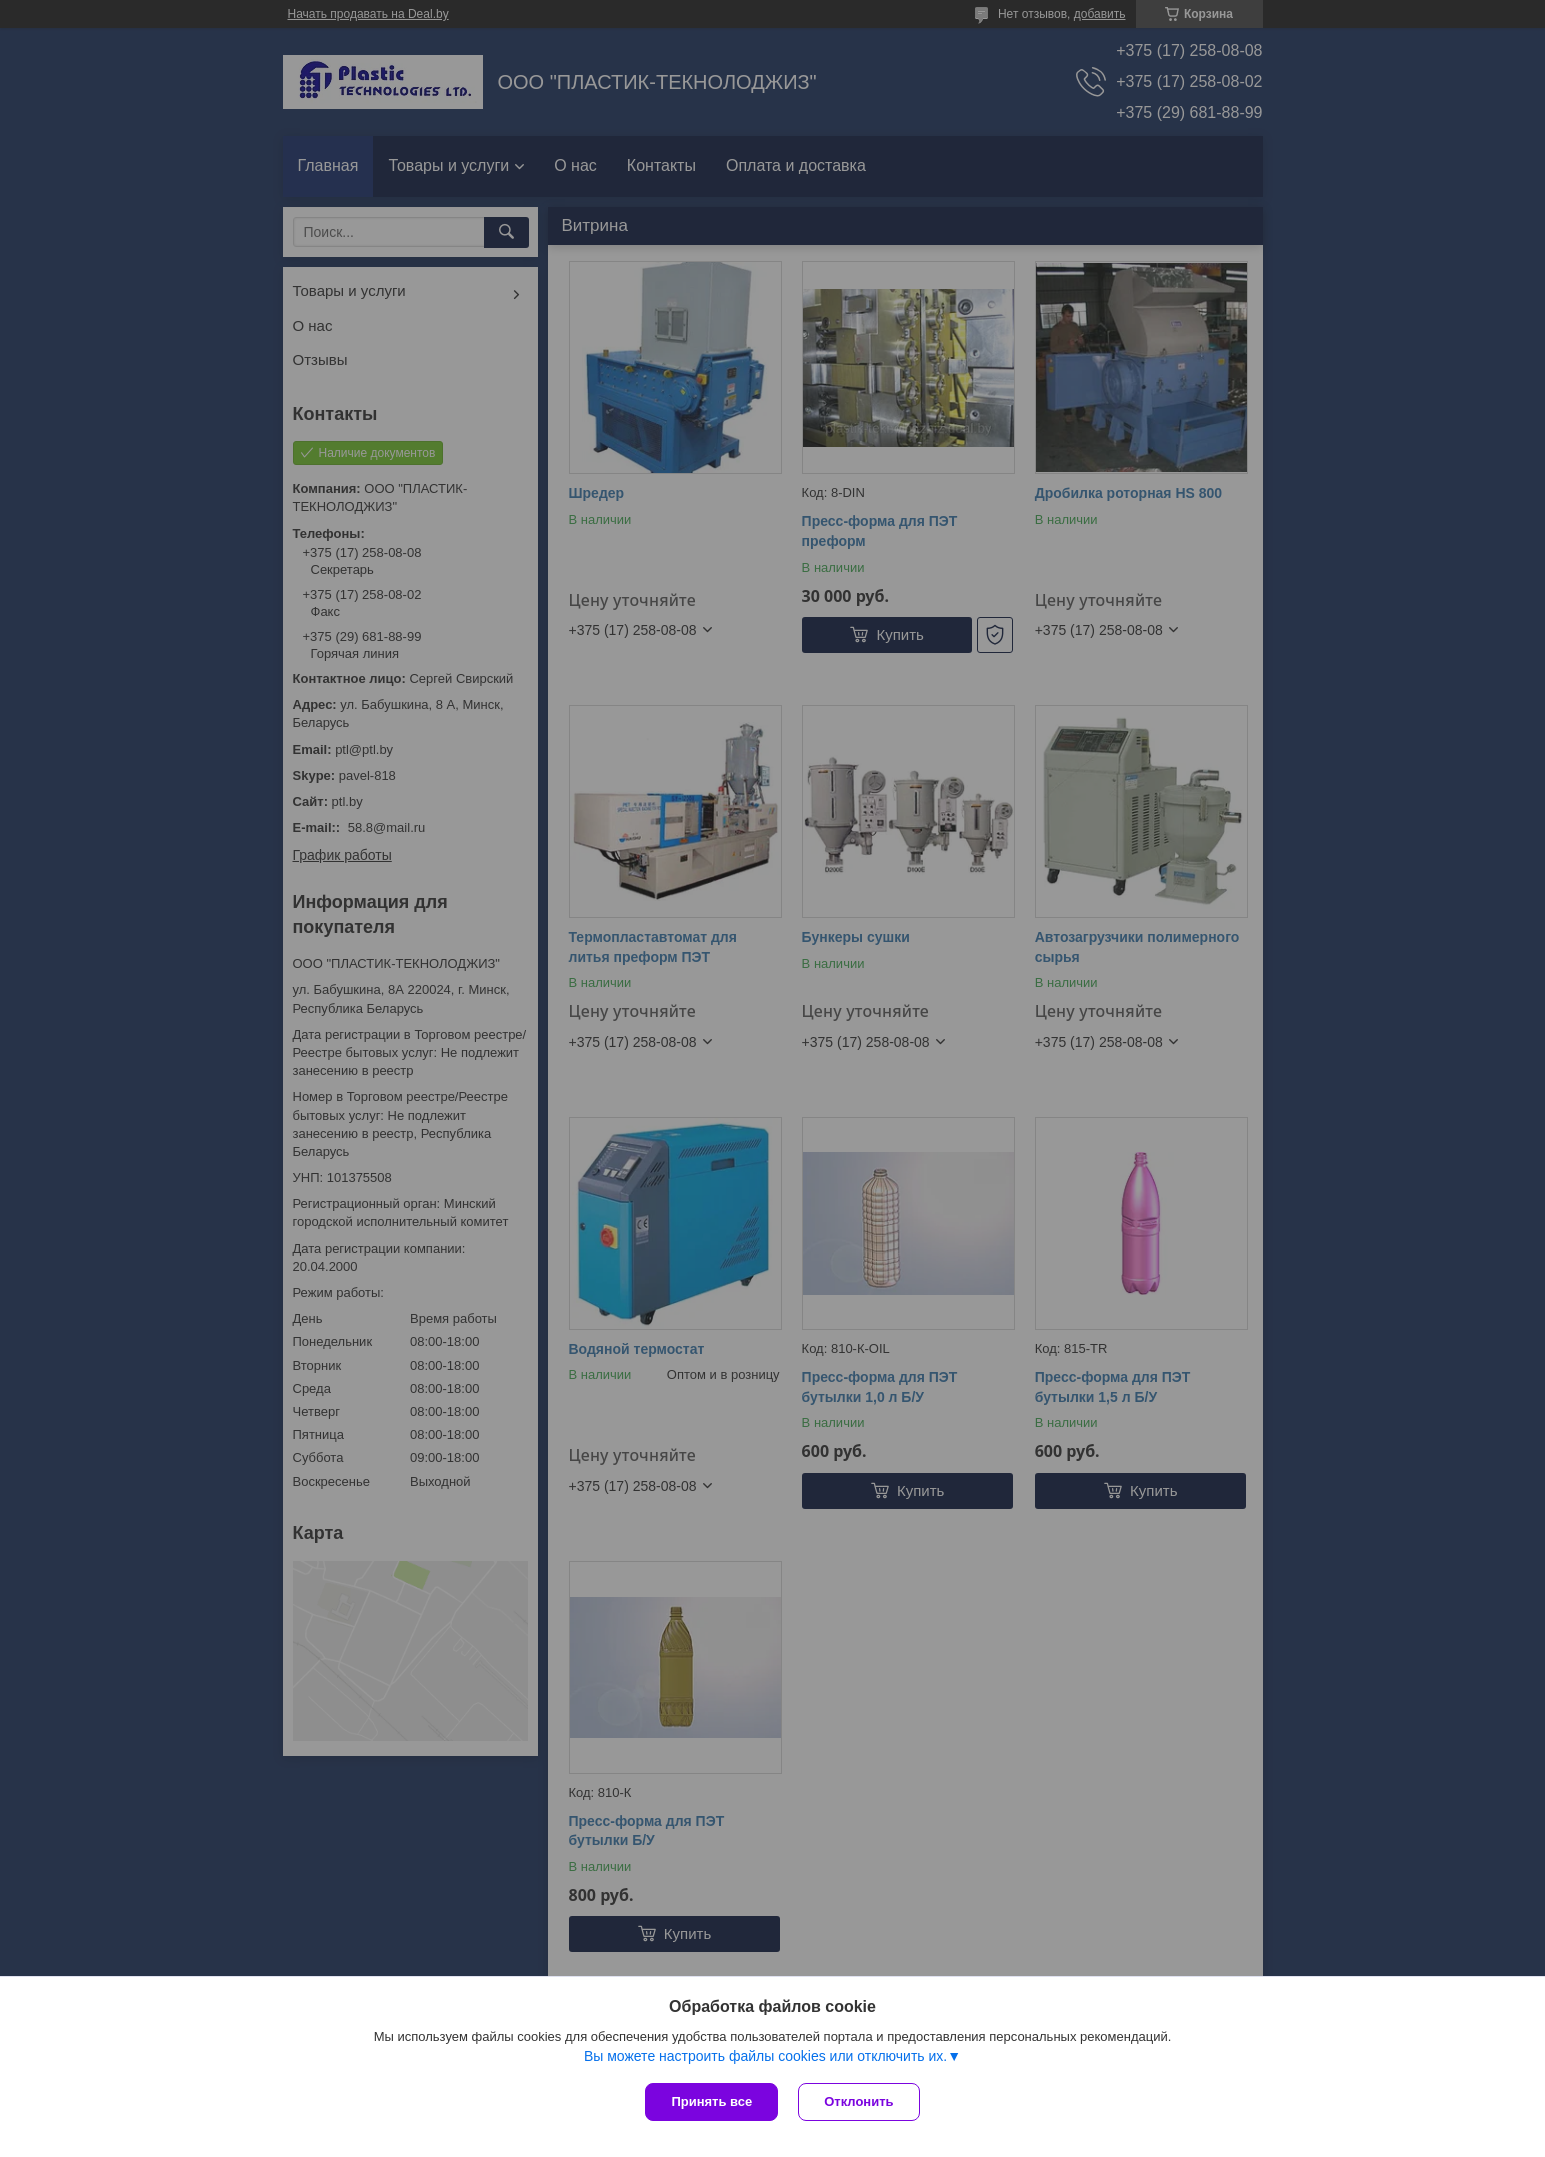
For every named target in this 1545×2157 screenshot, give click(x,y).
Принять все (711, 2101)
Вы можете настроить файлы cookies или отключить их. (765, 2056)
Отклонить (858, 2101)
